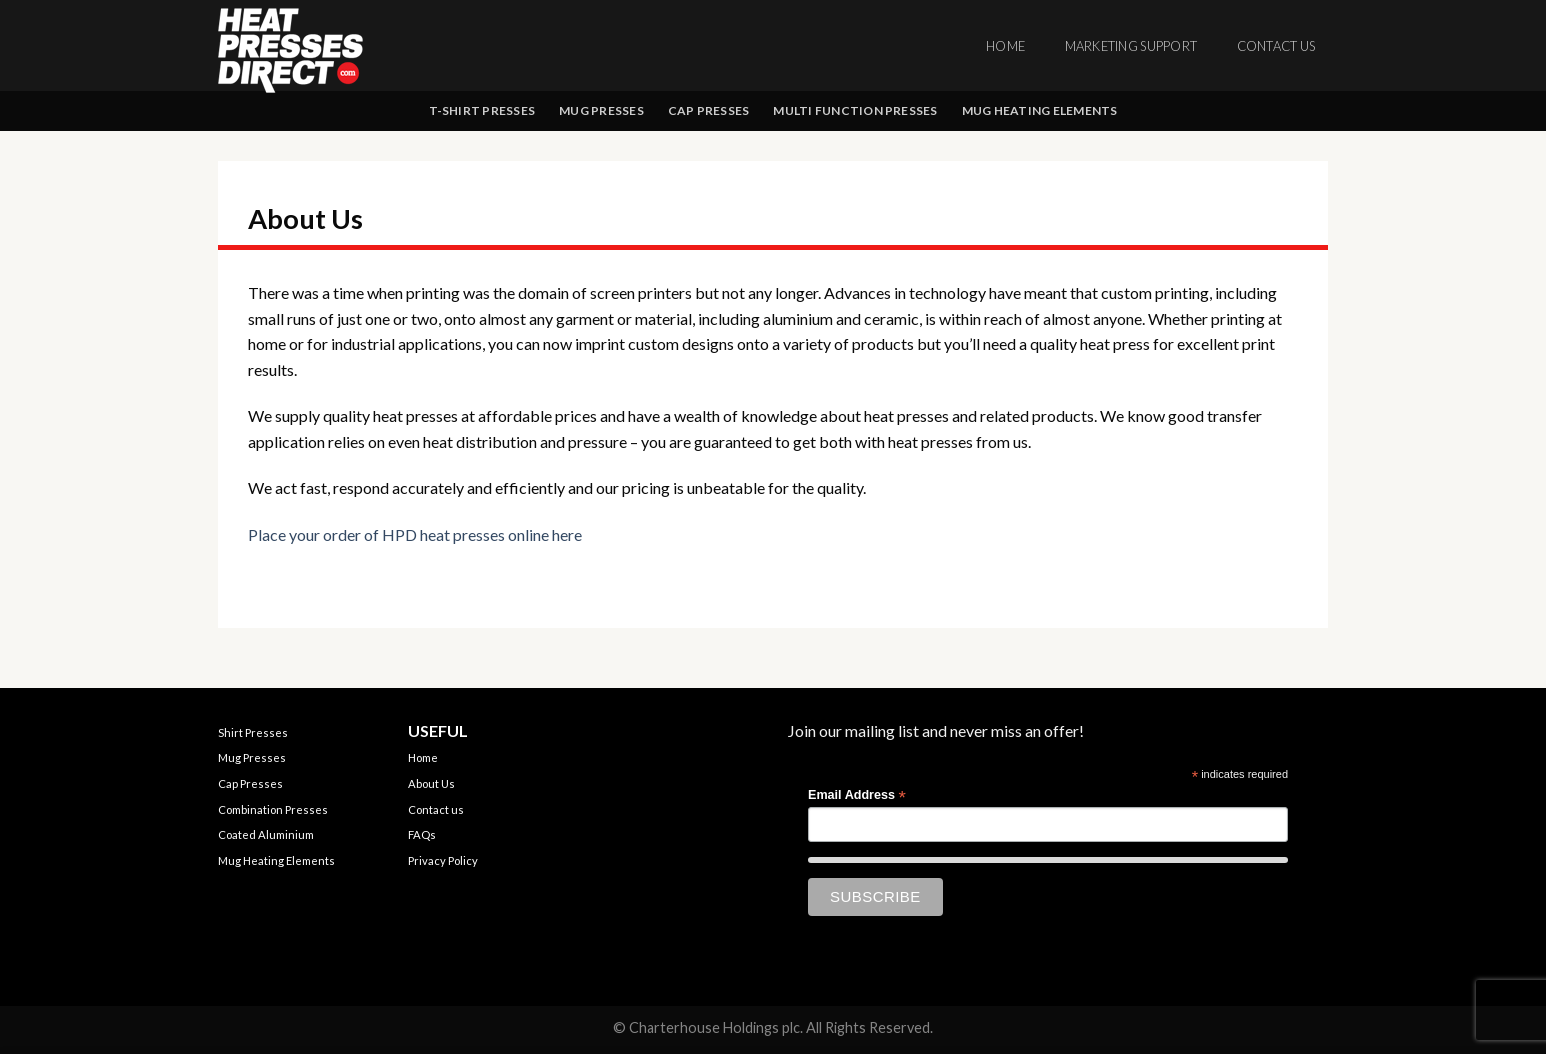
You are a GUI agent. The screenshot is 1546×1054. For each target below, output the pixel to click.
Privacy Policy (443, 860)
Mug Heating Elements (1040, 110)
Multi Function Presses (855, 110)
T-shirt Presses (482, 110)
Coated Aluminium (266, 834)
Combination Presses (273, 809)
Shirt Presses (253, 732)
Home (1005, 46)
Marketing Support (1131, 46)
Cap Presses (709, 110)
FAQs (422, 834)
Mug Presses (601, 110)
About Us (431, 783)
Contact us (1276, 46)
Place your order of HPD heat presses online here (415, 534)
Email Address (857, 795)
